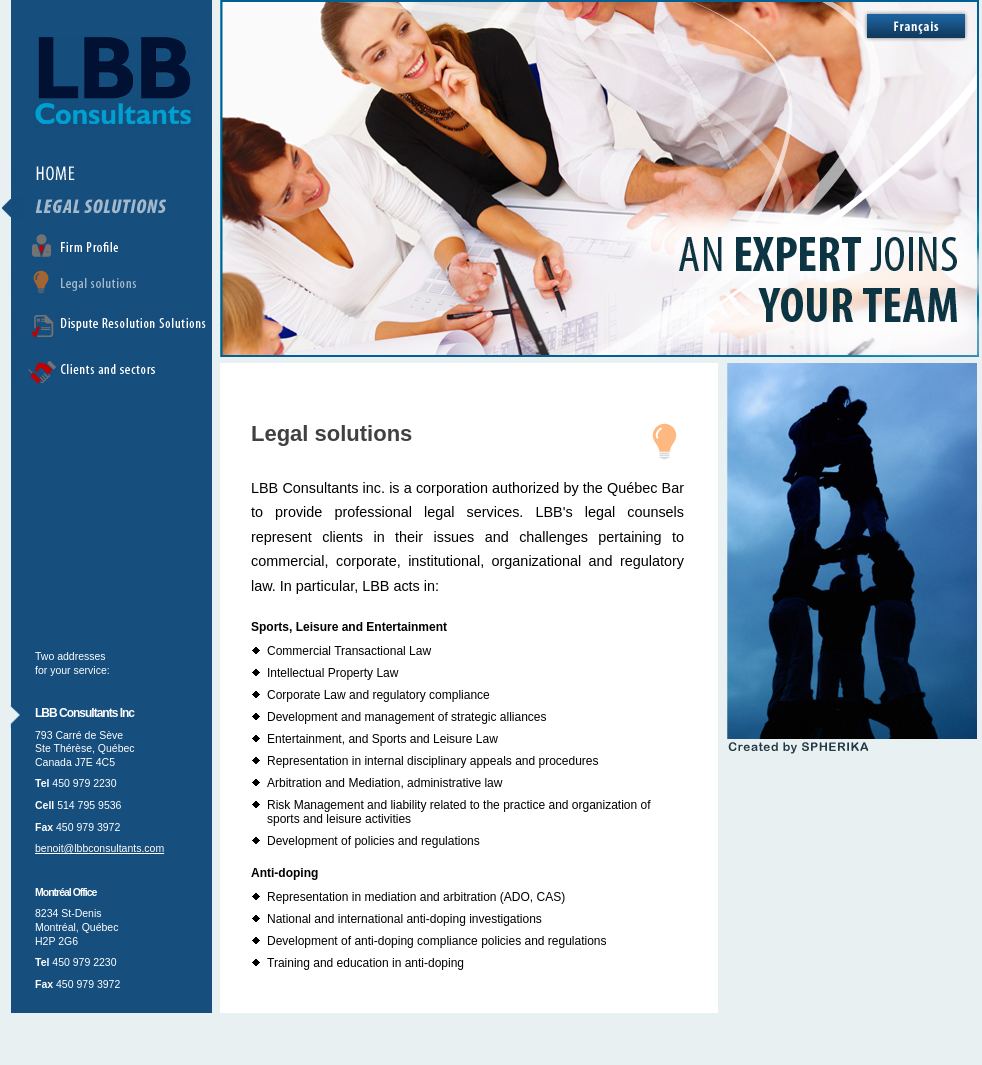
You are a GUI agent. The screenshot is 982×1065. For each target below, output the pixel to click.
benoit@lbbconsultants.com (99, 848)
